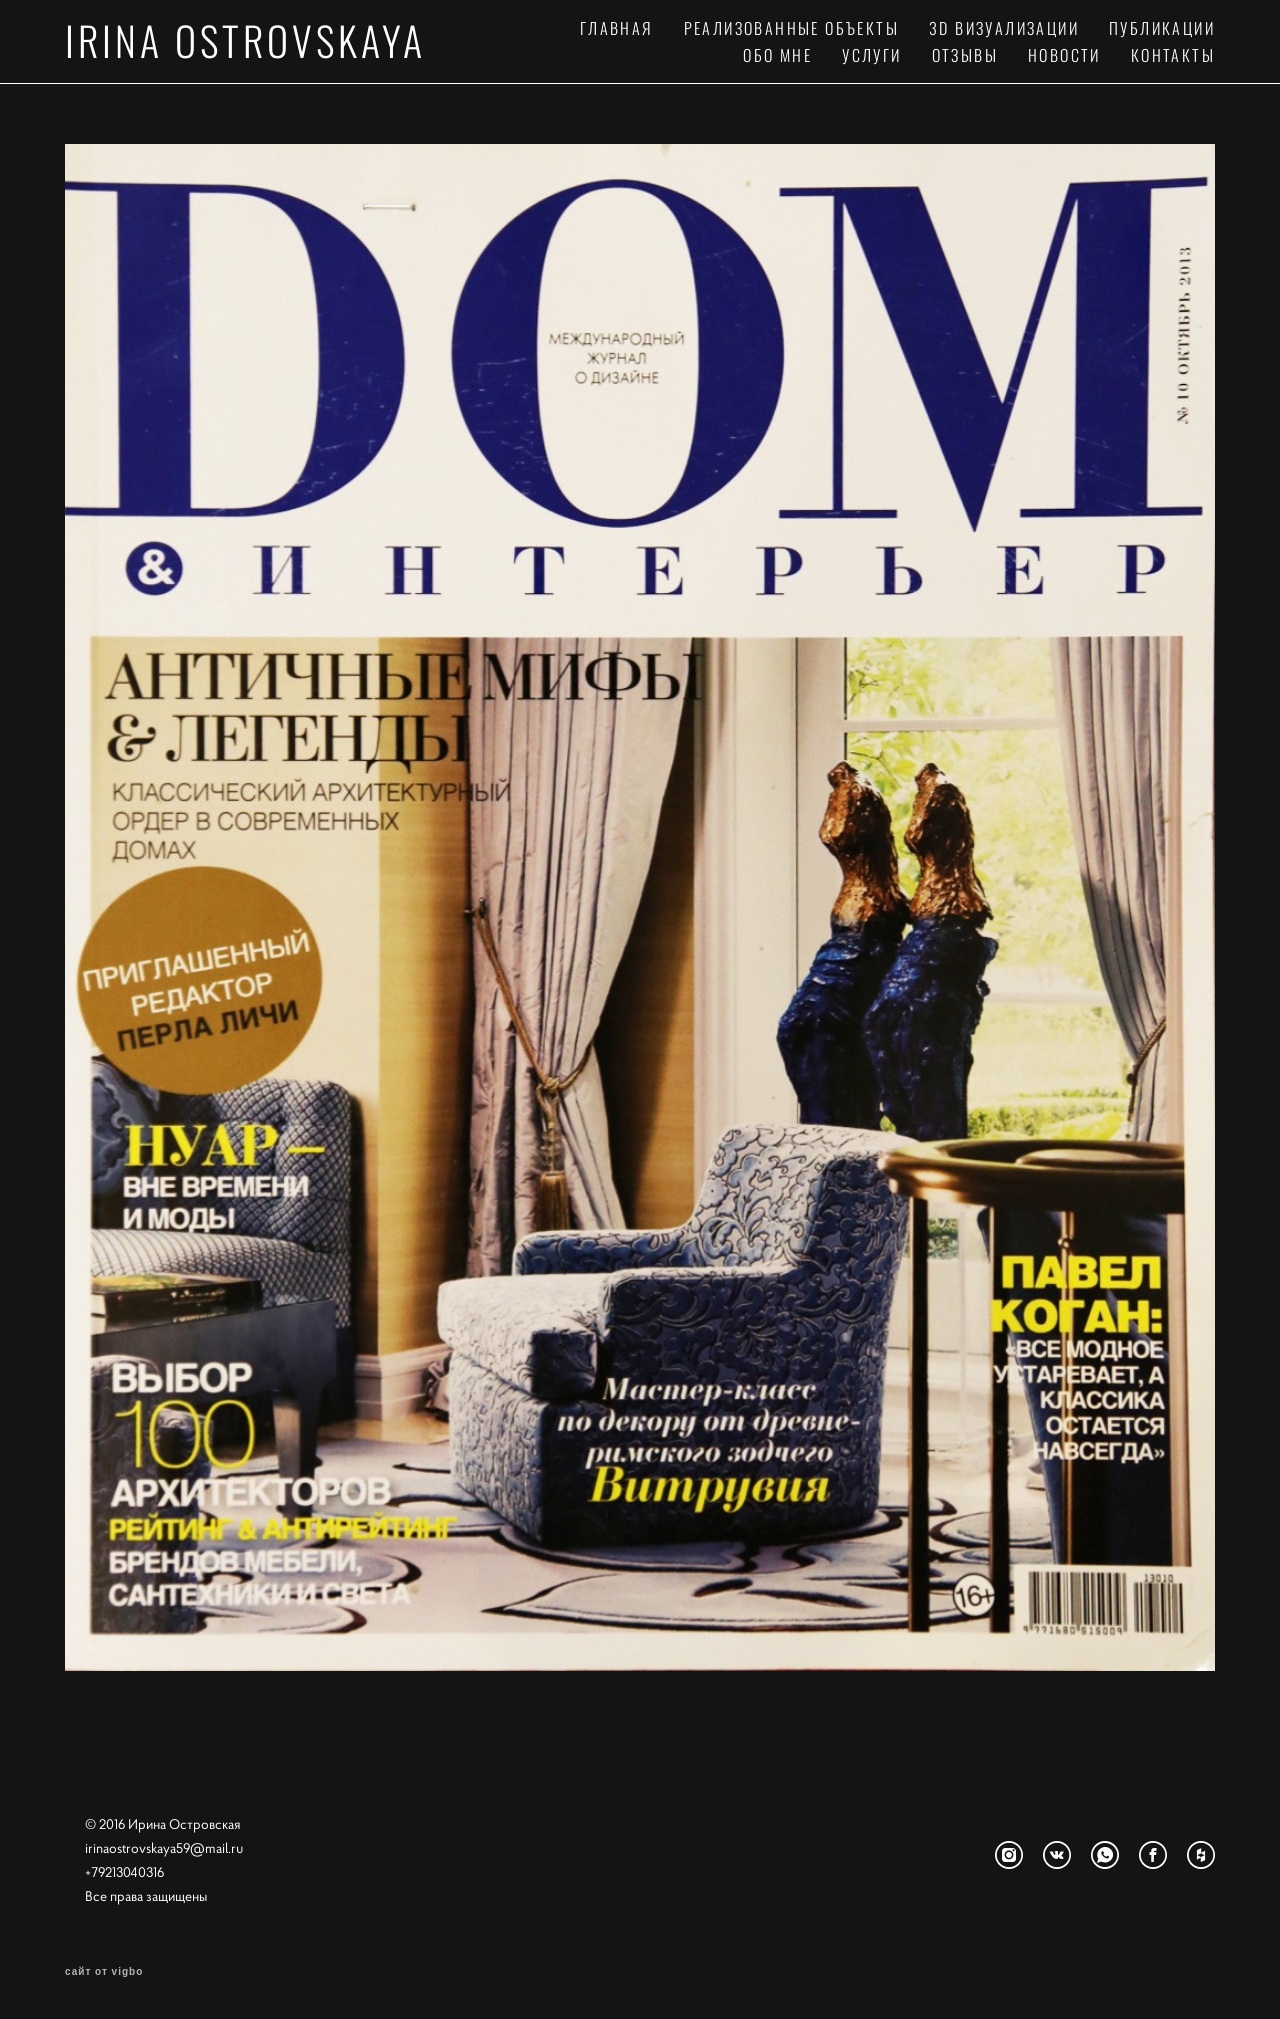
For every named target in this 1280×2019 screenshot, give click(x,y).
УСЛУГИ (871, 55)
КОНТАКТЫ (1173, 55)
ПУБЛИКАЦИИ (1162, 28)
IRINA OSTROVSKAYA (245, 40)
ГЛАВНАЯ (617, 28)
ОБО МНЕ (777, 55)
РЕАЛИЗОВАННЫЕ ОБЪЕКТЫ (791, 28)
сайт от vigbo (104, 1972)
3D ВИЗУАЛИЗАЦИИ (1004, 28)
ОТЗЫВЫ (965, 55)
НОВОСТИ (1064, 55)
